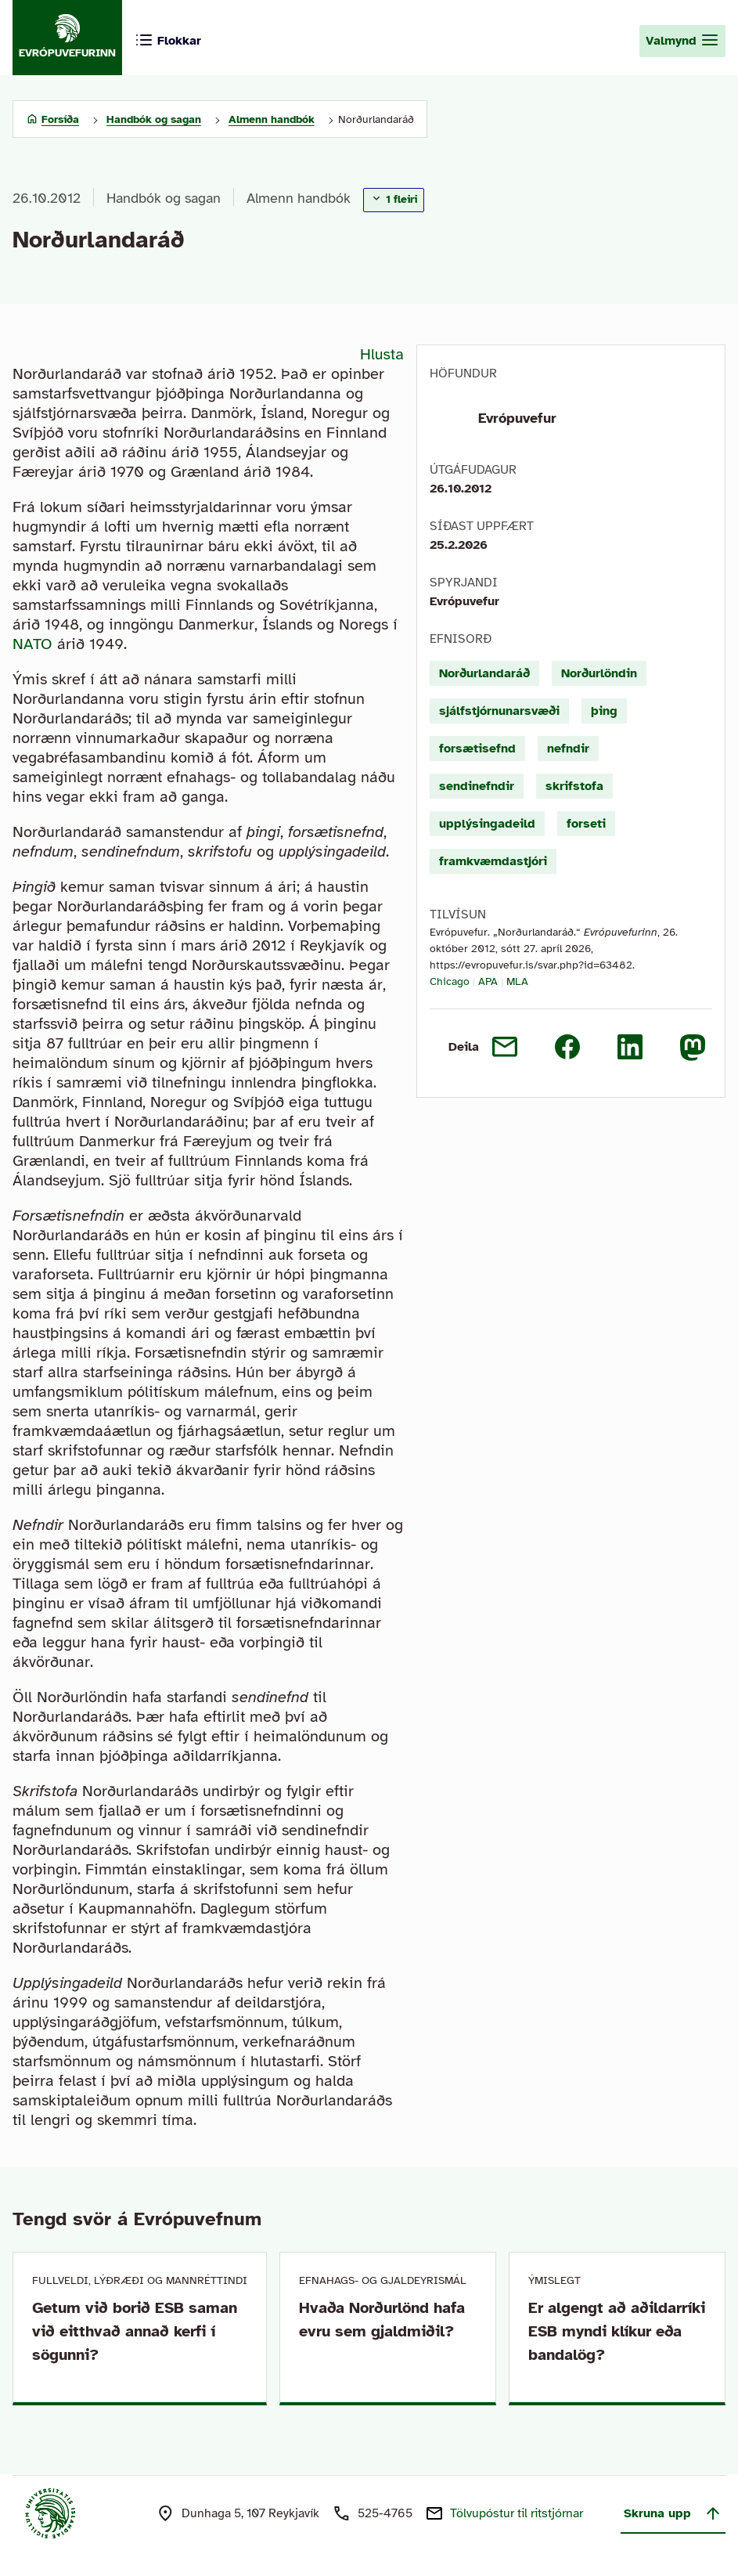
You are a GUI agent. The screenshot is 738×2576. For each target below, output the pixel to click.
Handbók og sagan (163, 198)
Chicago (450, 981)
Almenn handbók (299, 198)
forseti (586, 824)
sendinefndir (476, 786)
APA (488, 981)
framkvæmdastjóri (493, 861)
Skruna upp (673, 2513)
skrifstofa (574, 786)
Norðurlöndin (599, 673)
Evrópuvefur (517, 418)
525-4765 (385, 2513)
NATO (32, 644)
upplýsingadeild (487, 824)
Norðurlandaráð (484, 673)
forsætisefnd (477, 748)
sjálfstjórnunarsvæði (499, 711)
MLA (517, 981)
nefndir (568, 748)
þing (604, 711)
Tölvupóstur (516, 2513)
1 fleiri (393, 199)
